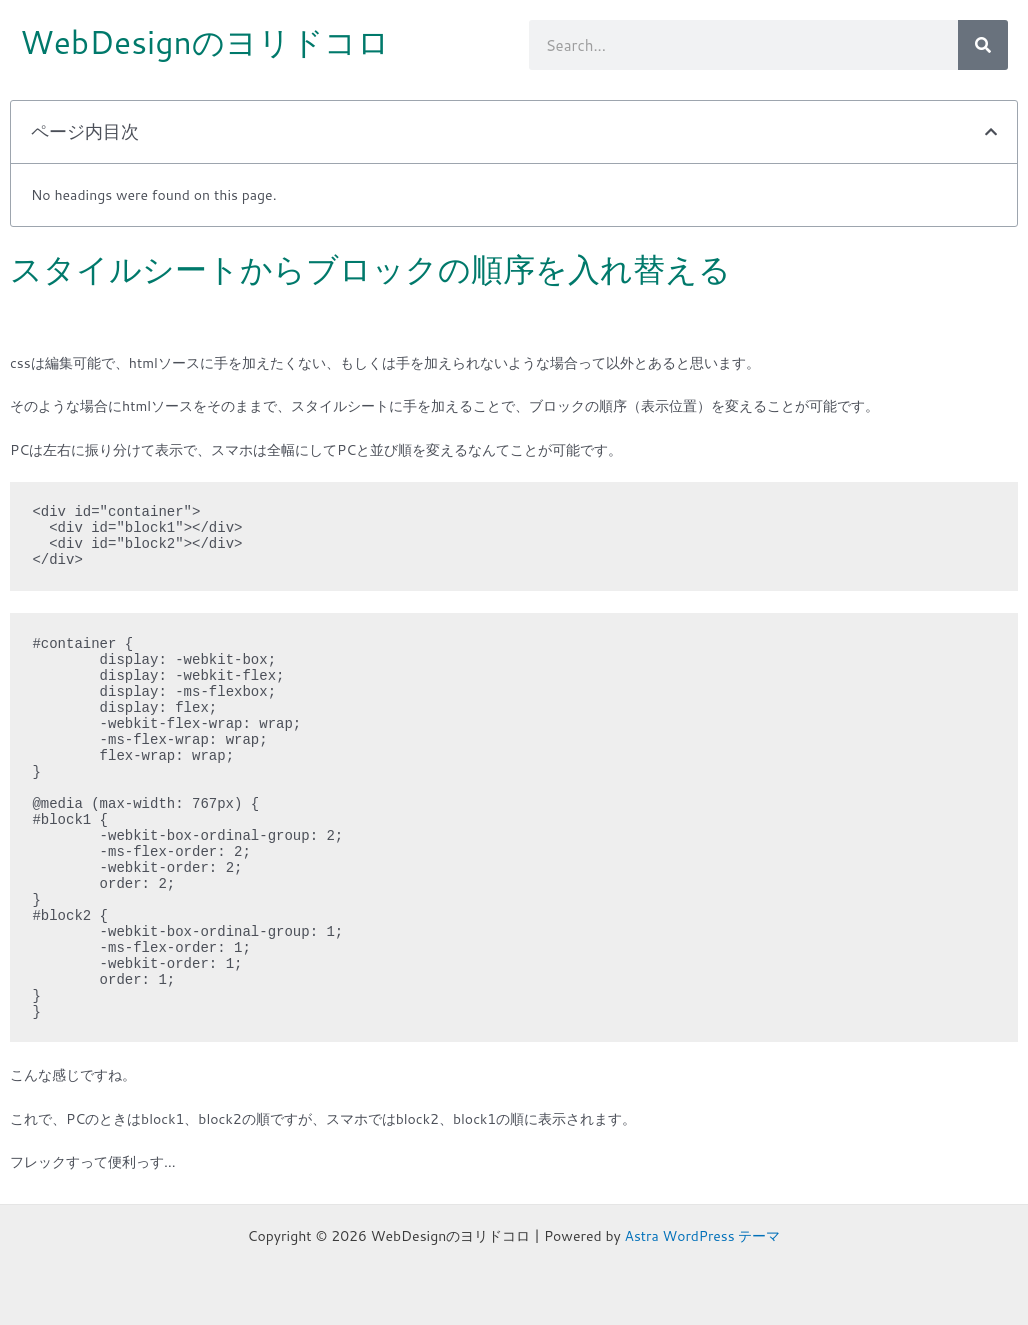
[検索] (983, 45)
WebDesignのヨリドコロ (205, 41)
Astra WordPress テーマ (702, 1236)
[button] (991, 132)
